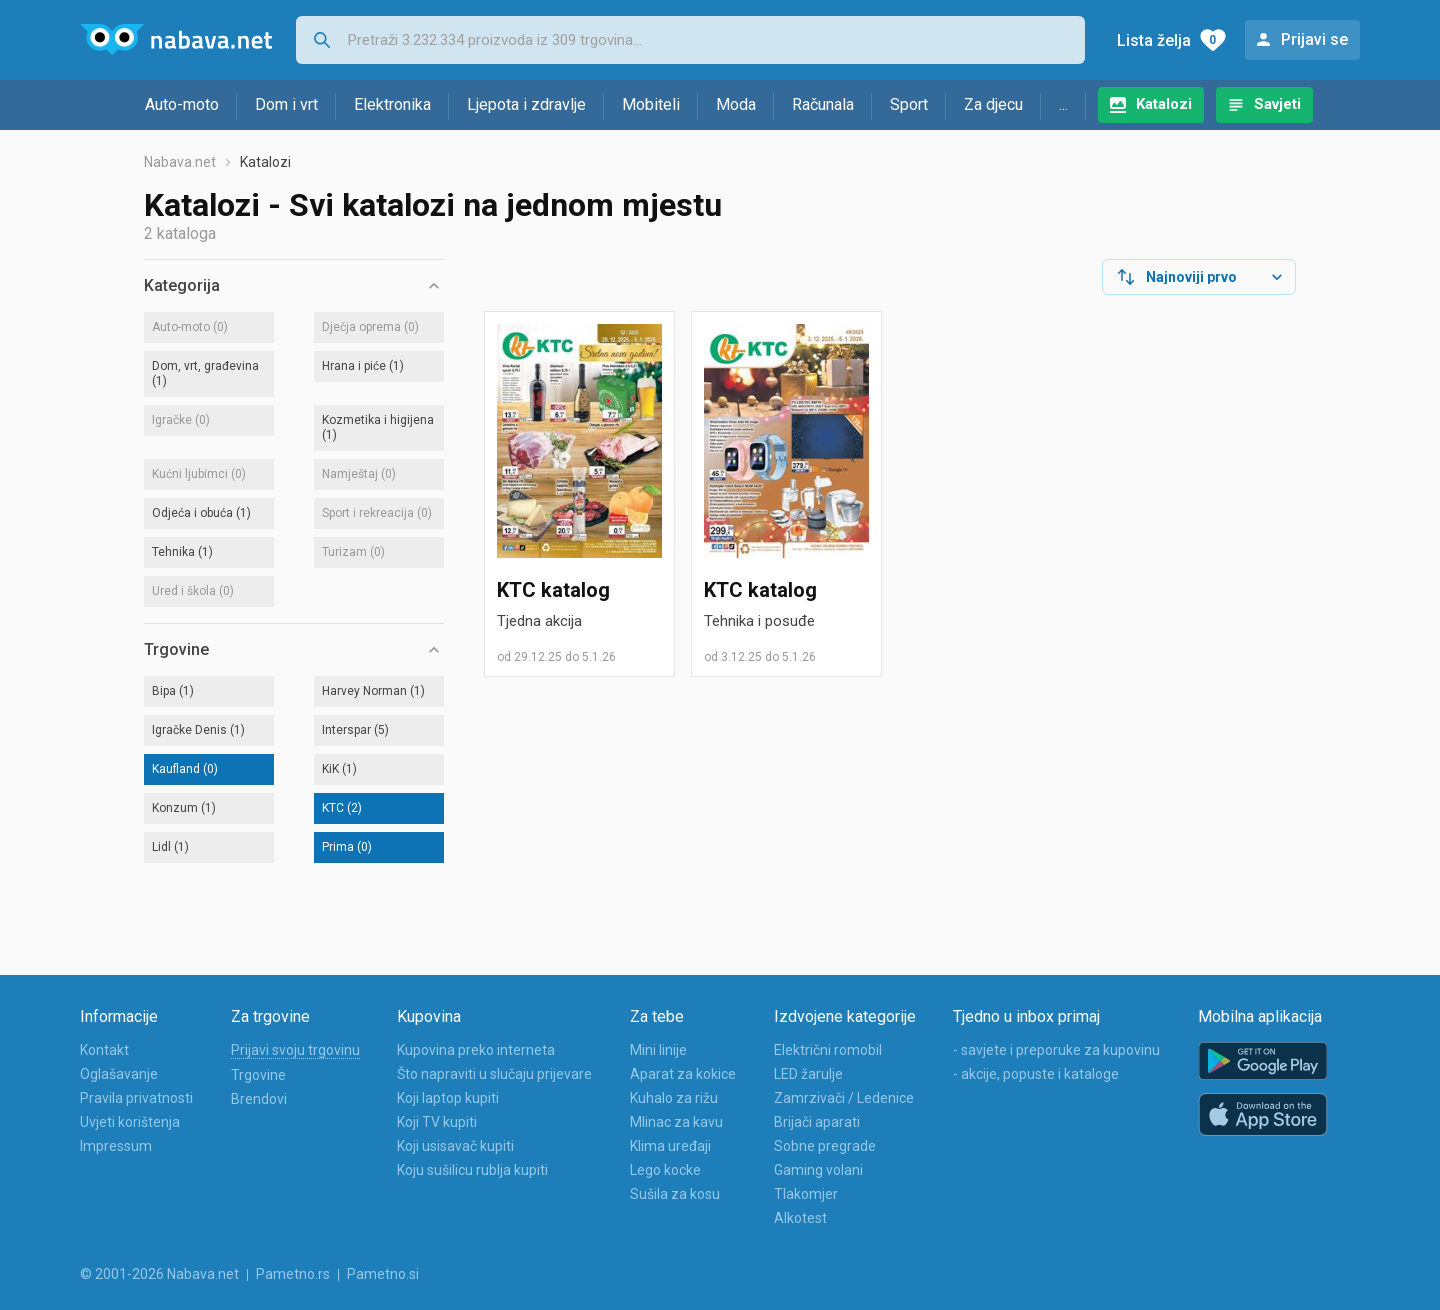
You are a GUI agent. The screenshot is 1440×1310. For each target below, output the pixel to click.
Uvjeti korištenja (130, 1122)
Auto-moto (182, 104)
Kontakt (104, 1050)
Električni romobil (828, 1050)
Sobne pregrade (825, 1146)
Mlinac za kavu (676, 1122)
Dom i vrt (286, 104)
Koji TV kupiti (437, 1122)
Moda (736, 104)
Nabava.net (180, 162)
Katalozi (1164, 104)
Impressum (116, 1146)
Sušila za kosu (675, 1194)
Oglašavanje (119, 1074)
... (1063, 104)
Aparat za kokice (683, 1074)
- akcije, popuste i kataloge (1036, 1074)
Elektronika (392, 104)
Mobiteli (651, 104)
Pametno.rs (293, 1274)
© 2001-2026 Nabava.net (159, 1274)
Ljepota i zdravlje (526, 104)
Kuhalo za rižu (674, 1098)
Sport (909, 104)
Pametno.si (383, 1274)
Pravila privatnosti (136, 1098)
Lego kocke (665, 1170)
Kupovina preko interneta (476, 1050)
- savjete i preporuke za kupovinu (1056, 1050)
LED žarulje (808, 1074)
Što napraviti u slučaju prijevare (494, 1074)
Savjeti (1277, 104)
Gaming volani (818, 1170)
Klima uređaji (670, 1146)
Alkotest (800, 1218)
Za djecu (993, 104)
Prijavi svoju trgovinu (295, 1050)
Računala (823, 104)
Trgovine (258, 1075)
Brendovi (259, 1099)
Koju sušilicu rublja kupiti (472, 1170)
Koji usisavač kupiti (455, 1146)
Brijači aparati (817, 1122)
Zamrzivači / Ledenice (844, 1098)
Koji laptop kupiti (448, 1098)
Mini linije (658, 1050)
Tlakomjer (806, 1194)
